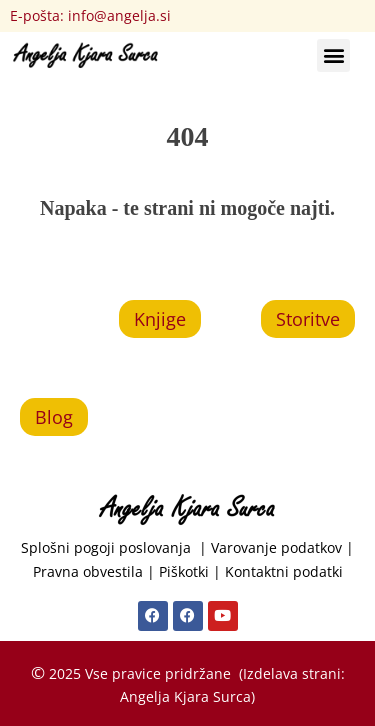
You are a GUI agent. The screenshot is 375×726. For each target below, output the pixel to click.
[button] (333, 55)
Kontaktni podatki (284, 571)
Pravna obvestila (88, 571)
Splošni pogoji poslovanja (110, 547)
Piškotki (184, 571)
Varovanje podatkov (276, 547)
